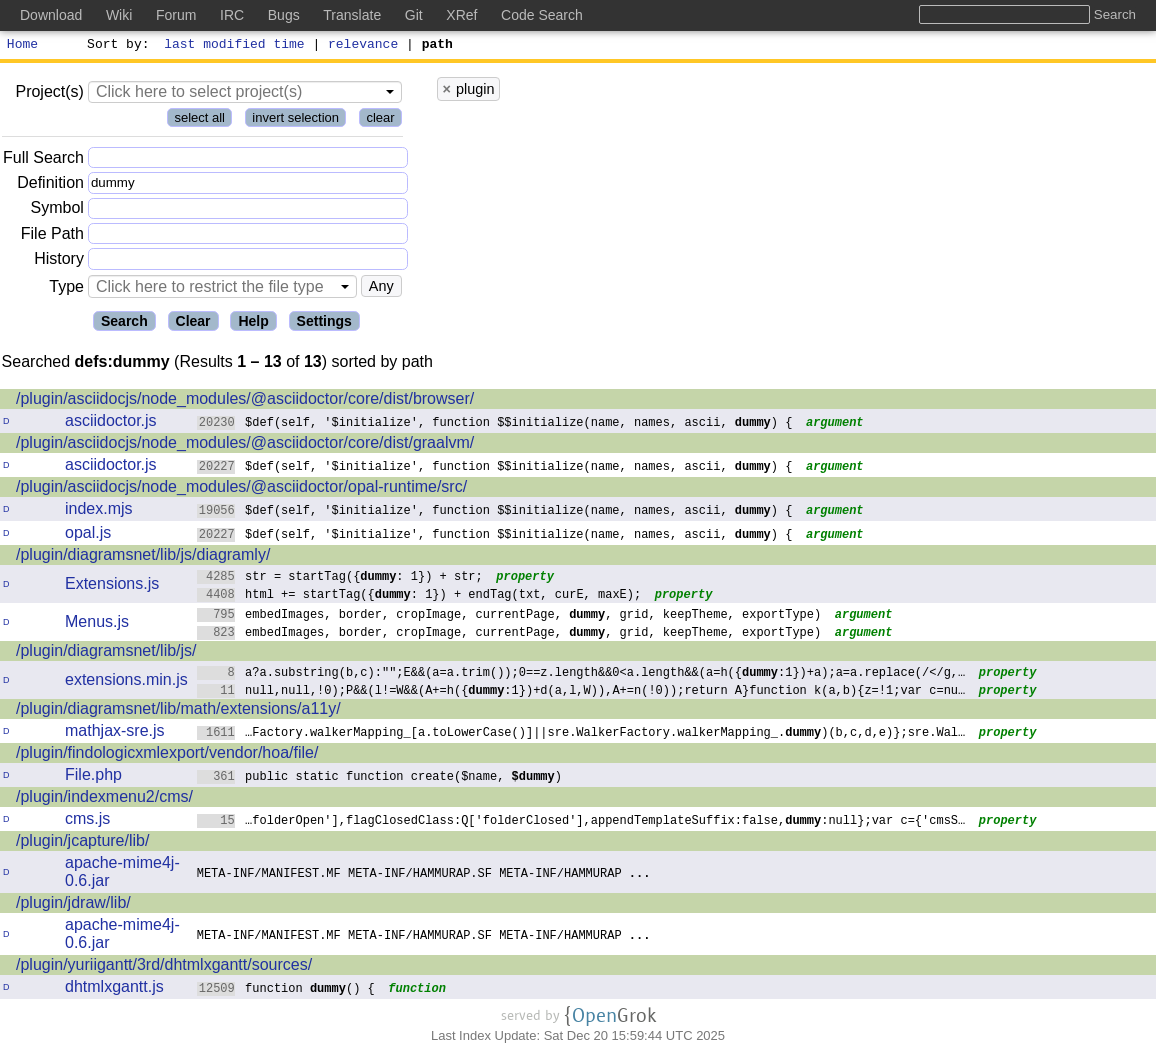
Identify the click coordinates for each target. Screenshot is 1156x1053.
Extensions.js (112, 586)
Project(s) (49, 94)
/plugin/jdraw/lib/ (73, 905)
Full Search (43, 160)
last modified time (235, 46)
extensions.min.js (126, 682)
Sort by (115, 46)
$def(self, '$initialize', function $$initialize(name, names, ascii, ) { (495, 424)
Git (414, 15)
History (59, 261)
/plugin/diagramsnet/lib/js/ (106, 653)
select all (199, 120)
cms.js (87, 821)
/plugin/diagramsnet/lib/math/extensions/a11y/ (178, 711)
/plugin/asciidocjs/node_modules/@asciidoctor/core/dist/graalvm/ (245, 445)
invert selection (295, 120)
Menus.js (97, 624)
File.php (93, 777)
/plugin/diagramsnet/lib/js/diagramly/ (143, 557)
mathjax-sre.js (115, 733)
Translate (352, 15)
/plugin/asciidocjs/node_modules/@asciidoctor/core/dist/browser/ (245, 401)
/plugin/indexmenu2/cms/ (104, 799)
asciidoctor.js (111, 423)
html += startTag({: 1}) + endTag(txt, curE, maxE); (419, 596)
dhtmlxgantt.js (114, 989)
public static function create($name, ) (380, 778)
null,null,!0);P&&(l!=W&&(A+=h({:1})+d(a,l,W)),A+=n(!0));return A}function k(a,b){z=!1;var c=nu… (581, 692)
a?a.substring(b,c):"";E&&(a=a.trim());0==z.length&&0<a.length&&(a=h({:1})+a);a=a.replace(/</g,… (581, 674)
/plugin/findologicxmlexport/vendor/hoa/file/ (167, 755)
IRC (232, 15)
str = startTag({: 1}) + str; (340, 578)
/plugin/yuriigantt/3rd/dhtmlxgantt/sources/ (164, 967)
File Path (52, 236)
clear (380, 120)
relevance (364, 46)
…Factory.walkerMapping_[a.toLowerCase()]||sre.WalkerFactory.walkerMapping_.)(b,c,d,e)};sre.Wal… (581, 734)
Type (66, 289)
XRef (461, 15)
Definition (50, 185)
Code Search (542, 15)
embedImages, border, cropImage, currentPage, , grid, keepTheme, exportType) (509, 616)
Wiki (119, 15)
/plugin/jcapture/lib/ (82, 843)
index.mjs (99, 511)
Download (51, 15)
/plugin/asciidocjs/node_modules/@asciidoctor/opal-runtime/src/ (241, 489)
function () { (286, 990)
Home (22, 46)
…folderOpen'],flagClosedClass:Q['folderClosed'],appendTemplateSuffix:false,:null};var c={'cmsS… (581, 822)
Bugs (284, 15)
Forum (176, 15)
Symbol (57, 211)
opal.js (88, 535)
